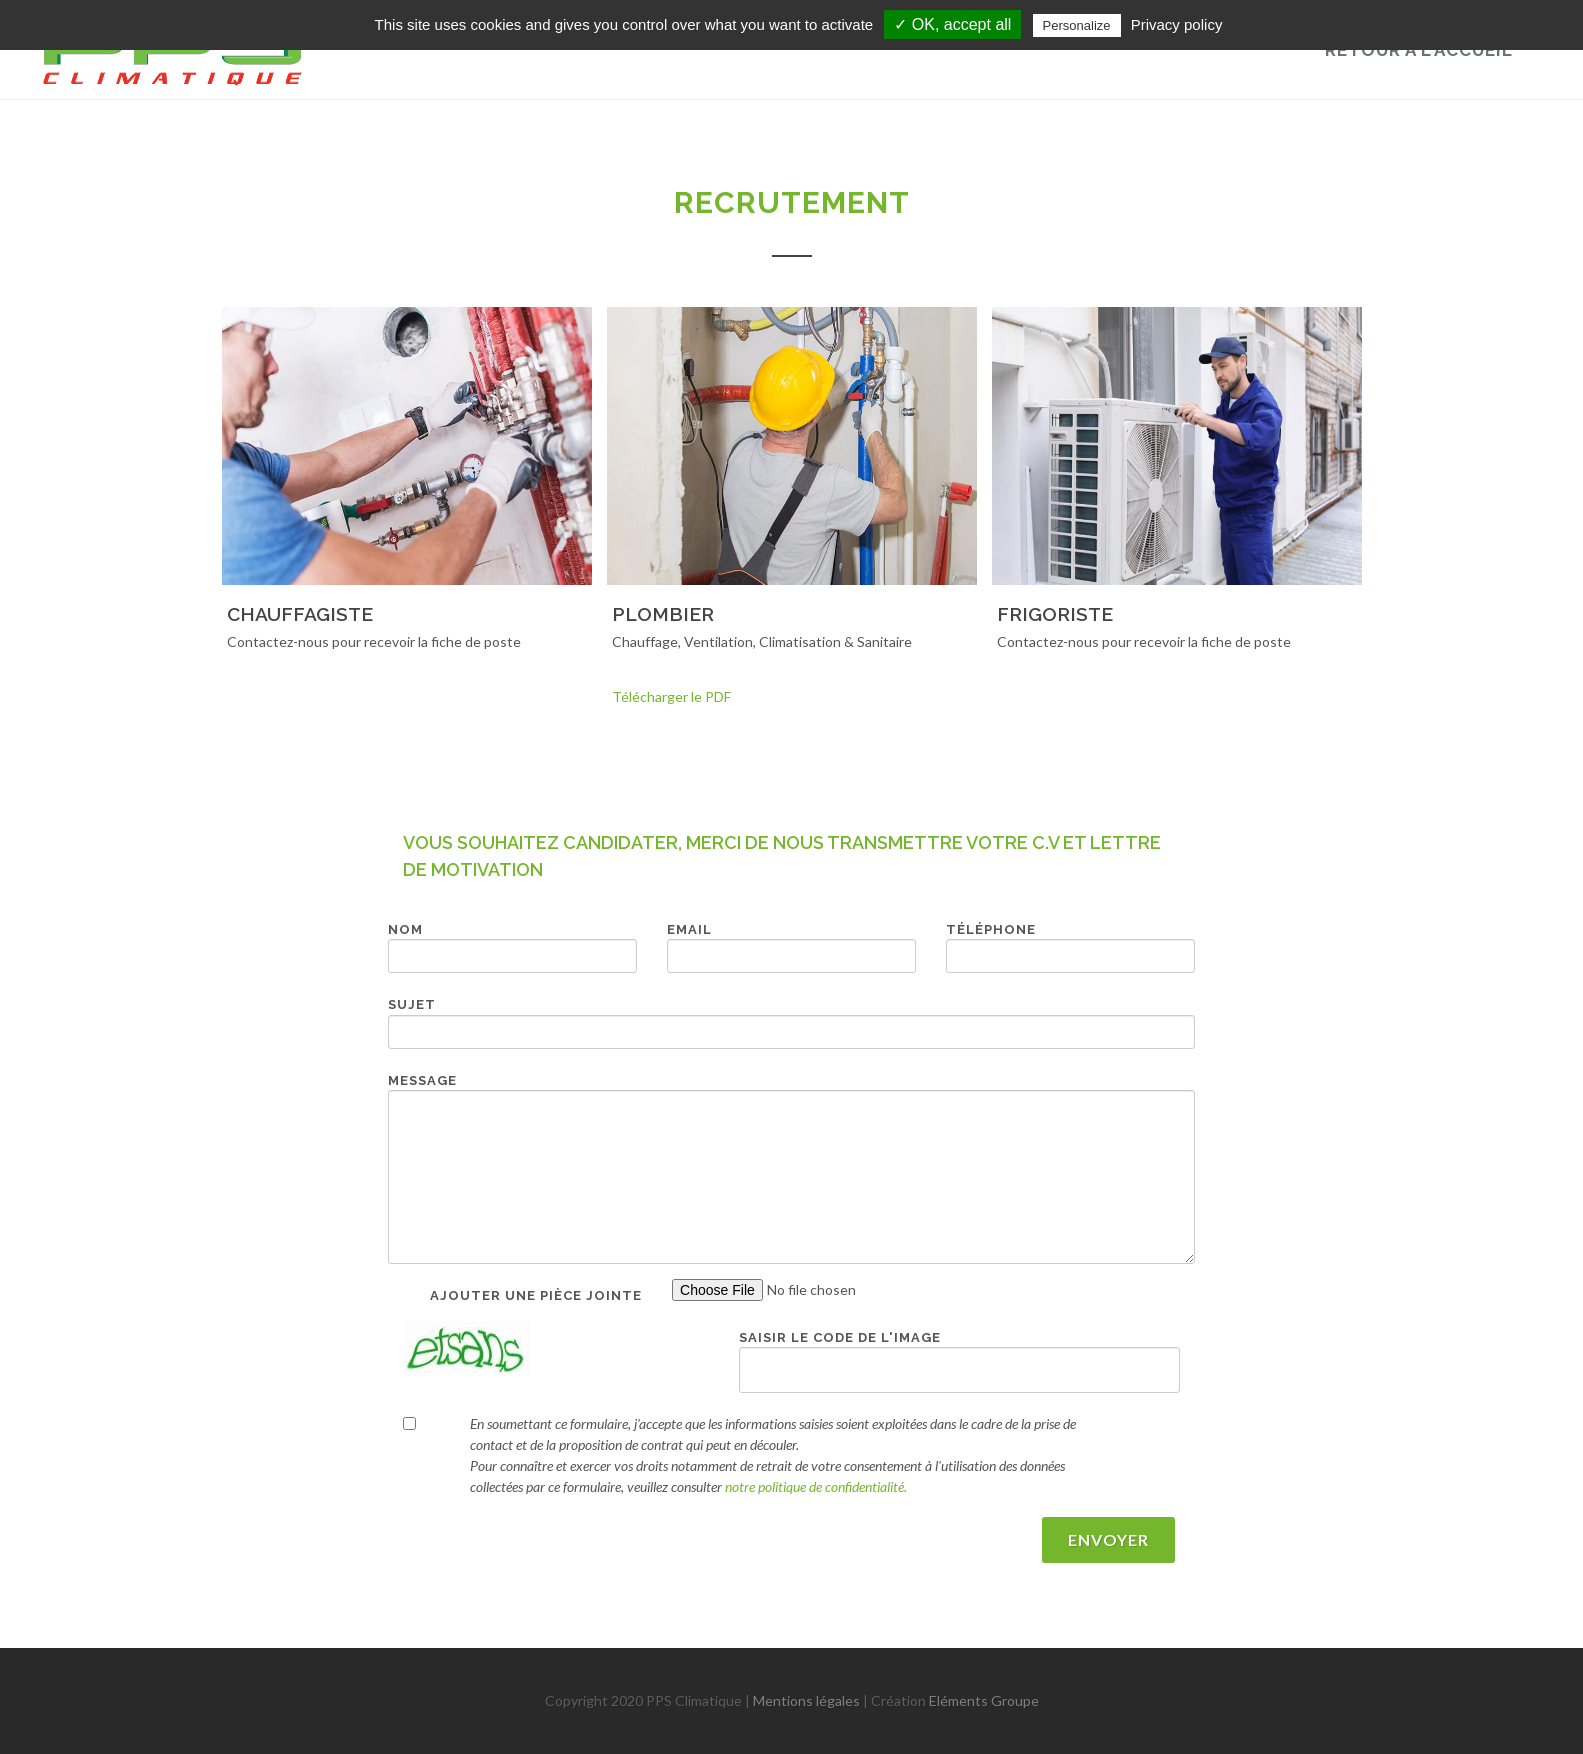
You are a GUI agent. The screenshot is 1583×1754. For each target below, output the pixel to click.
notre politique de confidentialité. (816, 1486)
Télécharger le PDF (671, 696)
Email (689, 929)
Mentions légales (806, 1700)
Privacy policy (1177, 24)
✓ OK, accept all (952, 24)
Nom (405, 929)
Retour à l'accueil (1419, 50)
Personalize (1077, 25)
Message (422, 1080)
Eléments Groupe (984, 1700)
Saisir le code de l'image (840, 1337)
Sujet (412, 1004)
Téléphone (991, 929)
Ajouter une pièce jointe (536, 1295)
